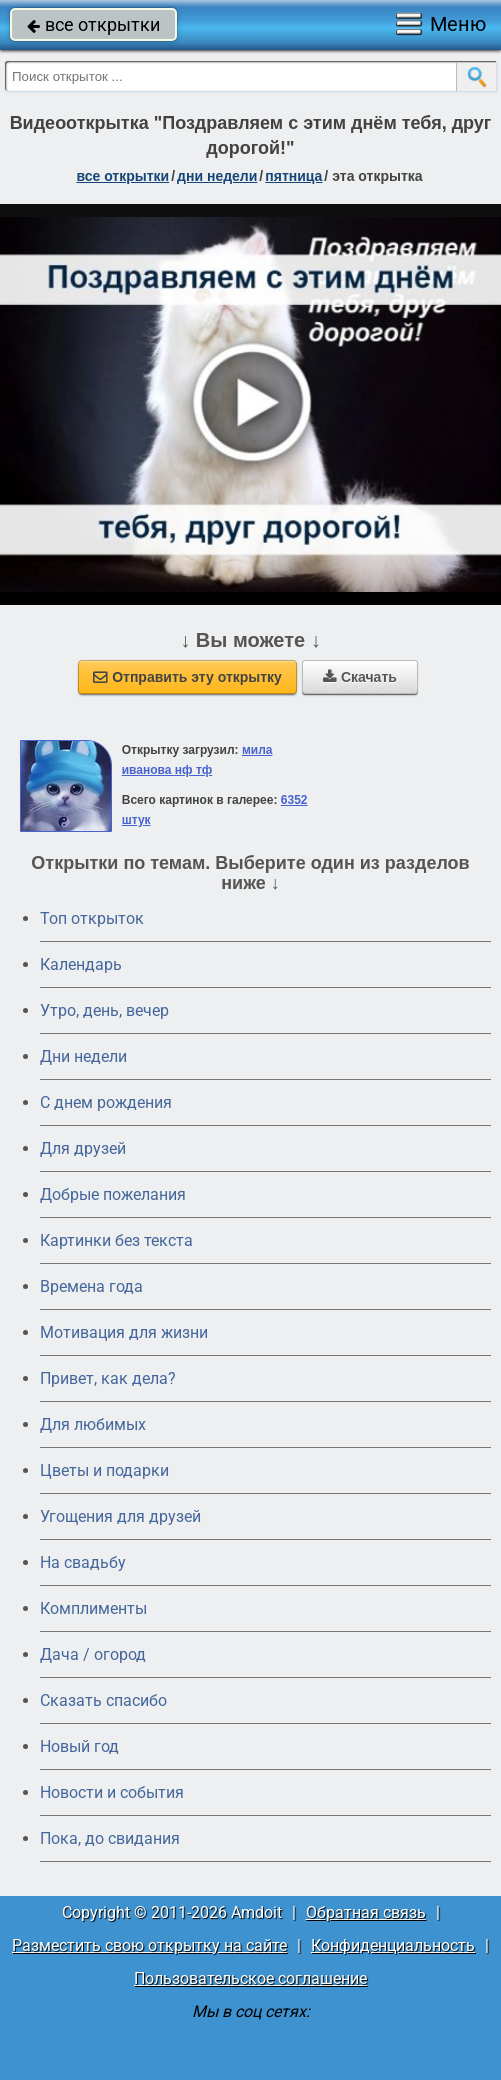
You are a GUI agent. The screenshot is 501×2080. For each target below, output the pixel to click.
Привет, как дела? (108, 1378)
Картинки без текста (116, 1240)
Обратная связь (366, 1912)
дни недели (217, 176)
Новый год (79, 1746)
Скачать (360, 677)
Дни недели (83, 1056)
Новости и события (112, 1792)
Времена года (91, 1286)
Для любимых (93, 1424)
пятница (293, 176)
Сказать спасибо (103, 1700)
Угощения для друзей (120, 1516)
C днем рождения (106, 1102)
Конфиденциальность (393, 1945)
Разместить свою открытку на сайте (149, 1945)
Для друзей (83, 1148)
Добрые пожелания (113, 1194)
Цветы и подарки (104, 1470)
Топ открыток (92, 918)
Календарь (81, 964)
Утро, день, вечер (104, 1010)
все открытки (93, 24)
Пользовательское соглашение (250, 1978)
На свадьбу (83, 1562)
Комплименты (93, 1608)
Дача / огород (93, 1654)
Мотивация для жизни (124, 1332)
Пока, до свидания (110, 1838)
